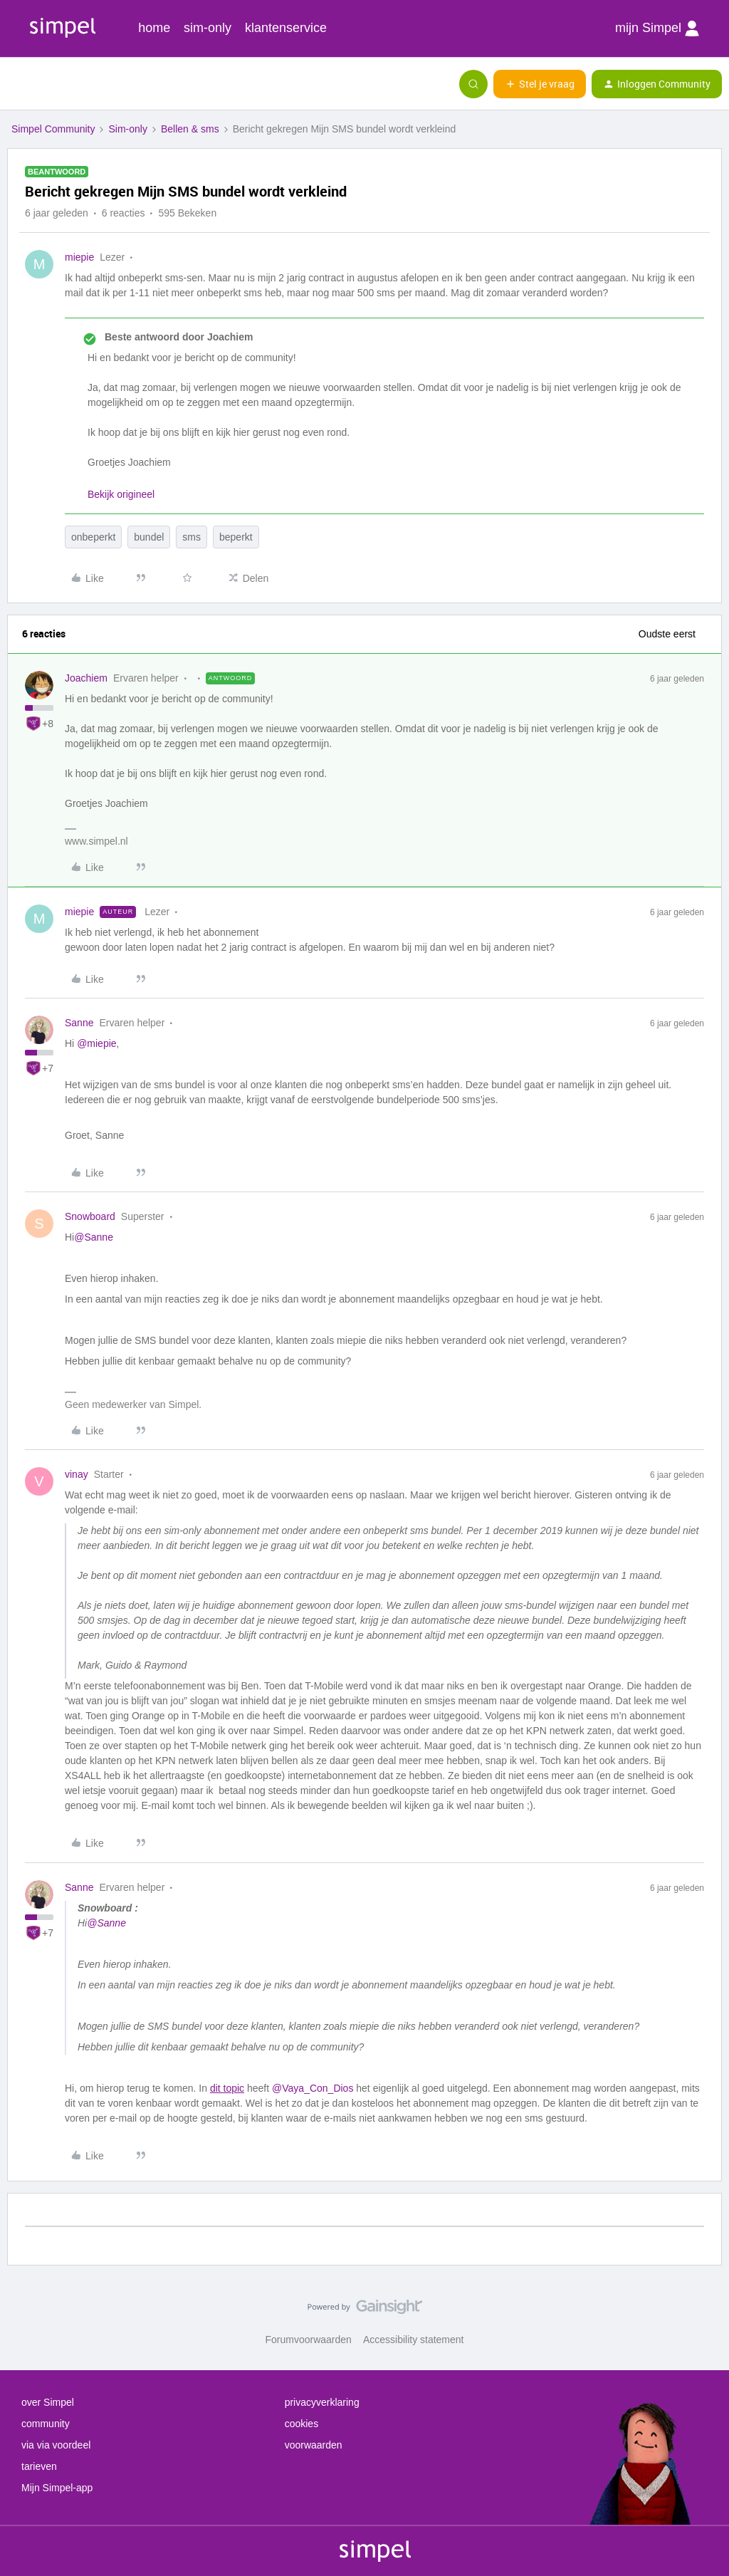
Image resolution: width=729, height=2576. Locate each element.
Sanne (79, 1022)
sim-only (207, 28)
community (45, 2423)
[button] (15, 87)
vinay (76, 1474)
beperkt (236, 537)
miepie (79, 257)
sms (191, 537)
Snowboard (90, 1216)
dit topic (227, 2088)
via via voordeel (55, 2445)
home (154, 28)
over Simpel (47, 2402)
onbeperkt (93, 537)
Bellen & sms (190, 129)
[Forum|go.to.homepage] (82, 84)
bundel (149, 537)
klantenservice (286, 28)
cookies (301, 2423)
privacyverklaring (322, 2402)
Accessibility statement (413, 2339)
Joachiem (86, 678)
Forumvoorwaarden (309, 2339)
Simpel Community (53, 129)
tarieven (39, 2466)
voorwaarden (313, 2445)
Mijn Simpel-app (57, 2487)
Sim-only (127, 129)
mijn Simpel (657, 28)
